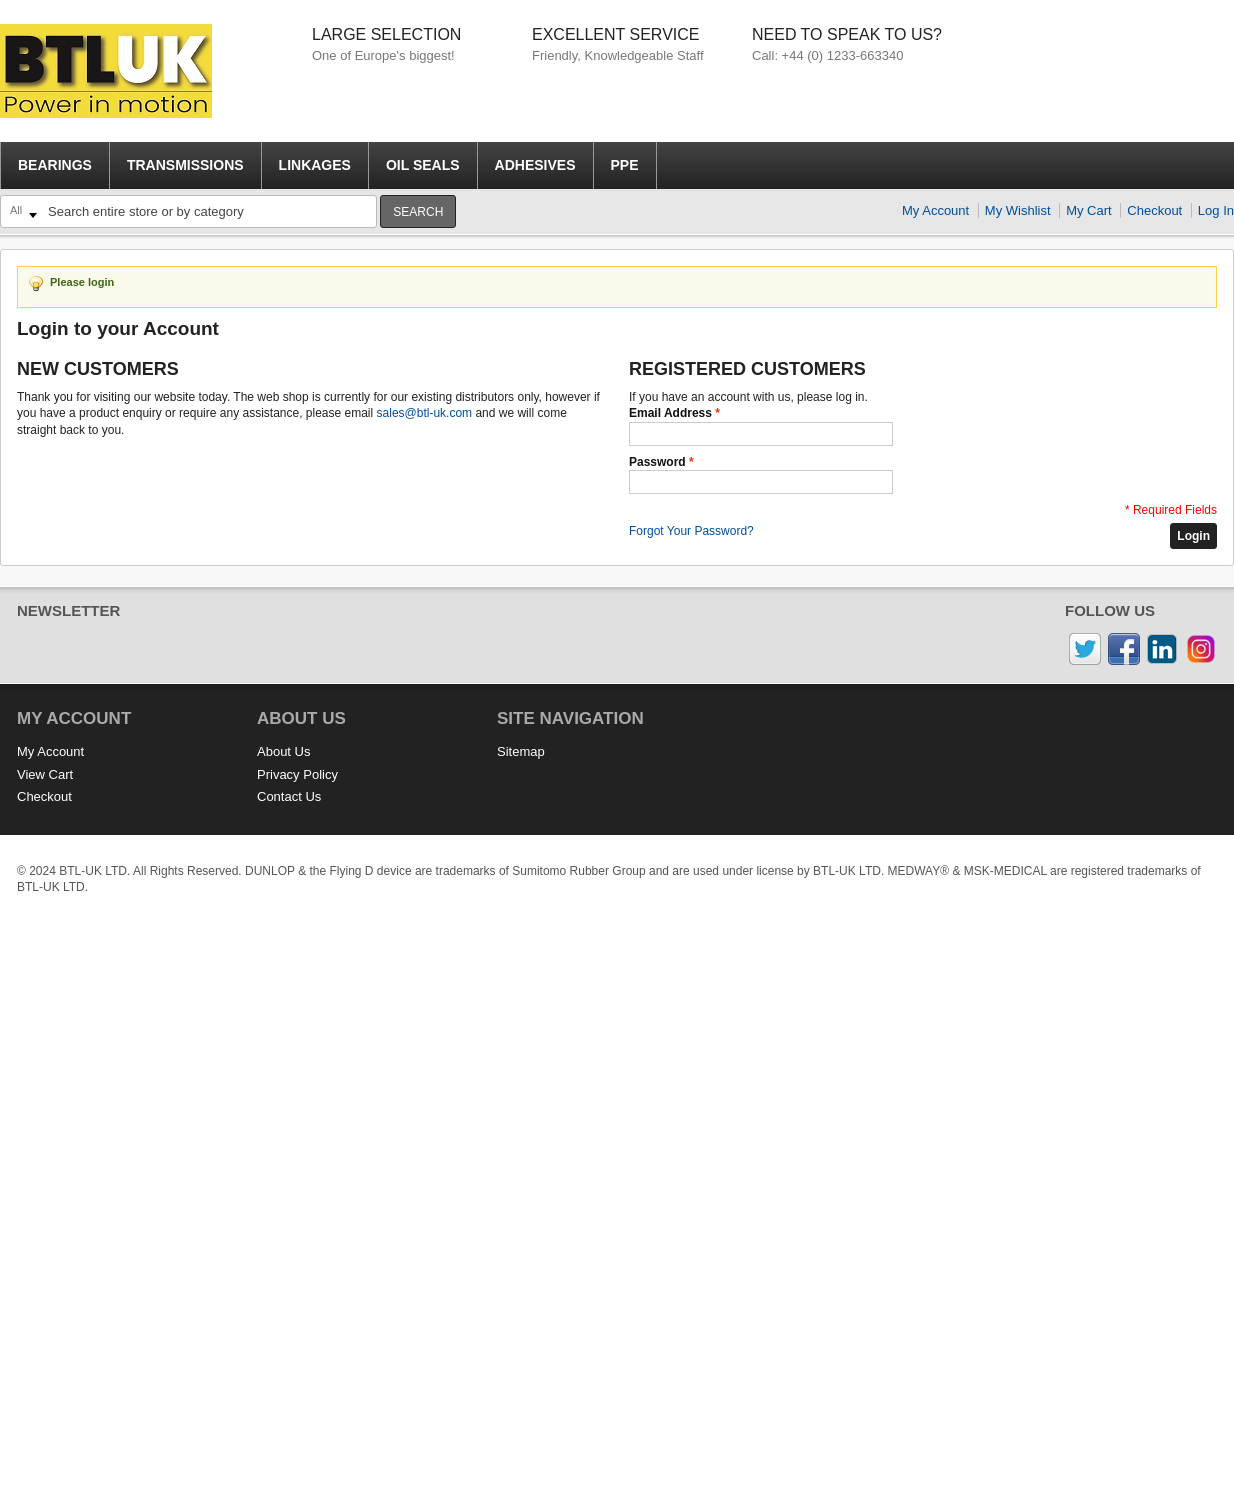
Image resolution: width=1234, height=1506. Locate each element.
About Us (283, 751)
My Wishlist (1018, 210)
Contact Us (289, 796)
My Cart (1089, 210)
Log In (1216, 210)
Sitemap (521, 751)
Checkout (1154, 210)
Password (657, 462)
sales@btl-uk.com (425, 413)
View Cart (45, 774)
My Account (935, 210)
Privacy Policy (297, 774)
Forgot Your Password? (691, 531)
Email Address (670, 413)
